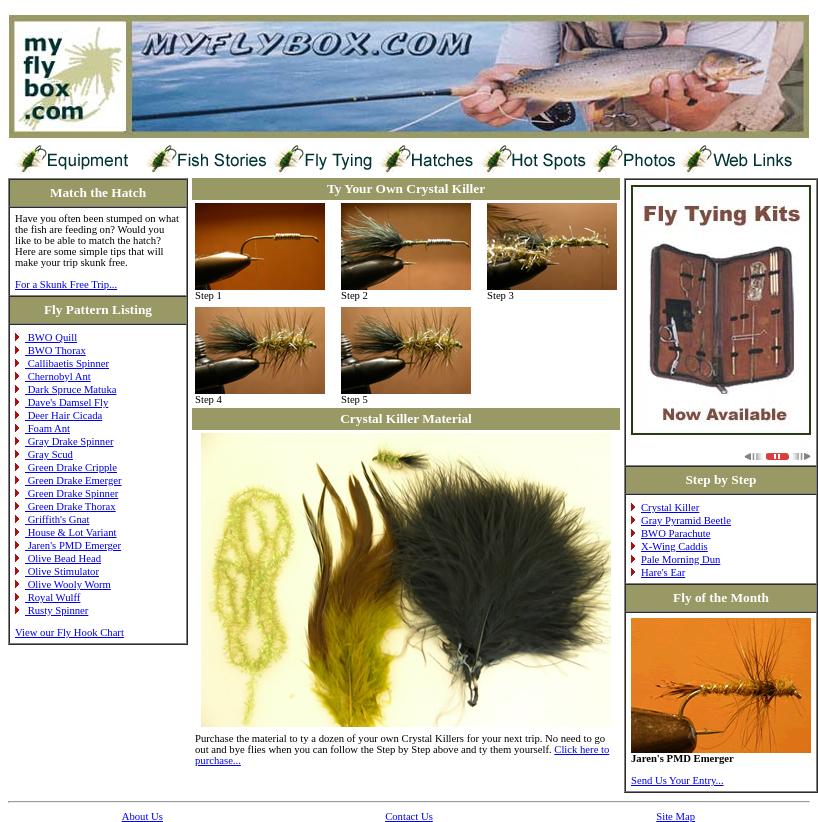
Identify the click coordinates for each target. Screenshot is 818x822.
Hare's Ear (658, 572)
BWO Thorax (50, 350)
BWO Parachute (671, 533)
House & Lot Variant (66, 532)
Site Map (675, 816)
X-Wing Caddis (669, 546)
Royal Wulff (47, 597)
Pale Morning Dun (675, 559)
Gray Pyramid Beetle (681, 520)
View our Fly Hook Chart (69, 632)
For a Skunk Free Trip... (66, 284)
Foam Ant (42, 428)
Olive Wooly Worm (63, 584)
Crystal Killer (665, 507)
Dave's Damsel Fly (61, 402)
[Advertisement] (372, 7)
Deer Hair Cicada (58, 415)
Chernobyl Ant (53, 376)
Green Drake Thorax (65, 506)
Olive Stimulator (57, 571)
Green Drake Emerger (68, 480)
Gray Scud (44, 454)
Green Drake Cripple (66, 467)
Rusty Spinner (51, 610)
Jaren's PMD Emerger (68, 545)
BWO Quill (46, 337)
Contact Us (409, 816)
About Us (142, 816)
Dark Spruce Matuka (65, 389)
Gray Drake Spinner (64, 441)
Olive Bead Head (58, 558)
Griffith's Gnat (52, 519)
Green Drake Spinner (66, 493)
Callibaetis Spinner (62, 363)
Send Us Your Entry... (677, 780)
